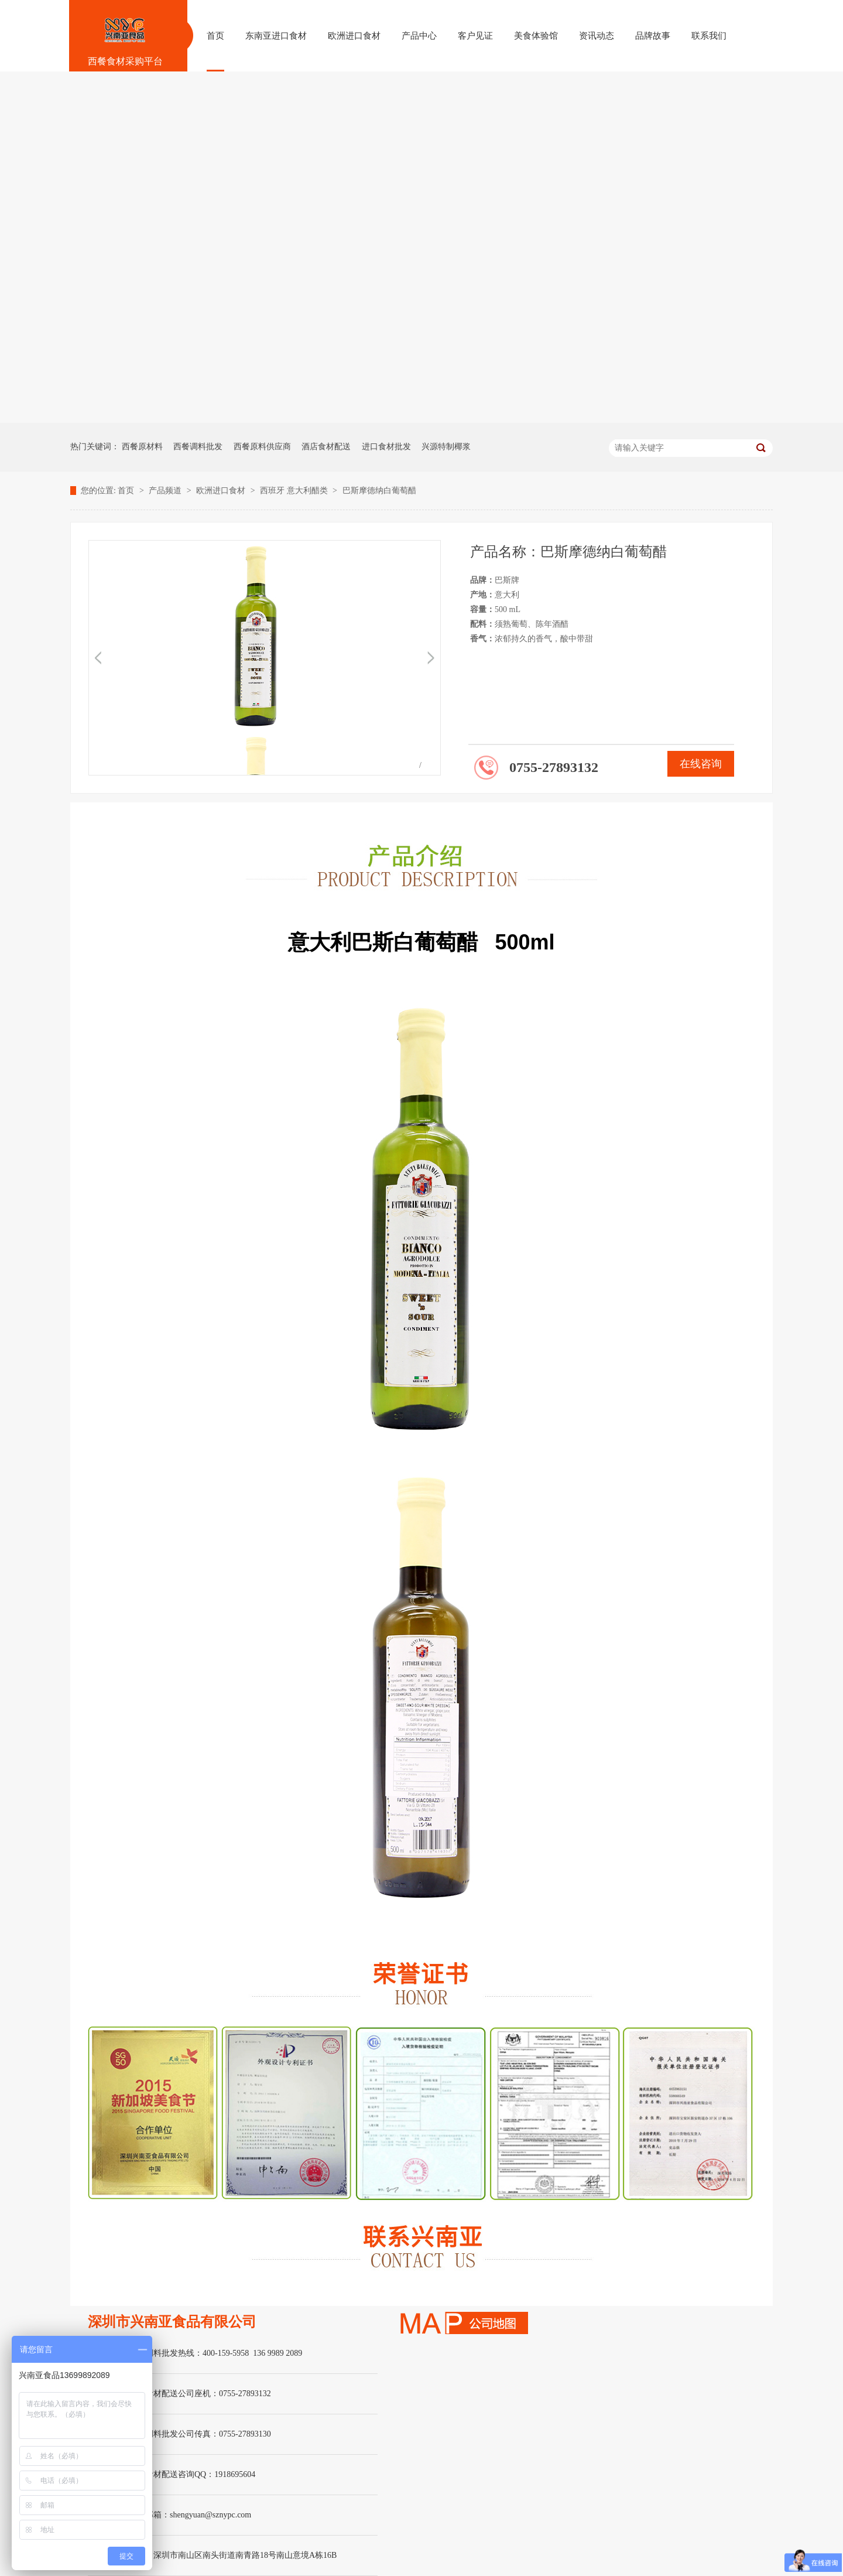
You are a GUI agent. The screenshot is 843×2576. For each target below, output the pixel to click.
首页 (127, 490)
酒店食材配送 (326, 446)
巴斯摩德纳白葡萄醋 (379, 490)
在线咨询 (701, 764)
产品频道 (166, 490)
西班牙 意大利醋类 (295, 490)
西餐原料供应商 (262, 446)
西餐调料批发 (197, 446)
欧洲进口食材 (222, 490)
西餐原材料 (142, 446)
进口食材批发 (386, 446)
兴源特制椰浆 (446, 446)
